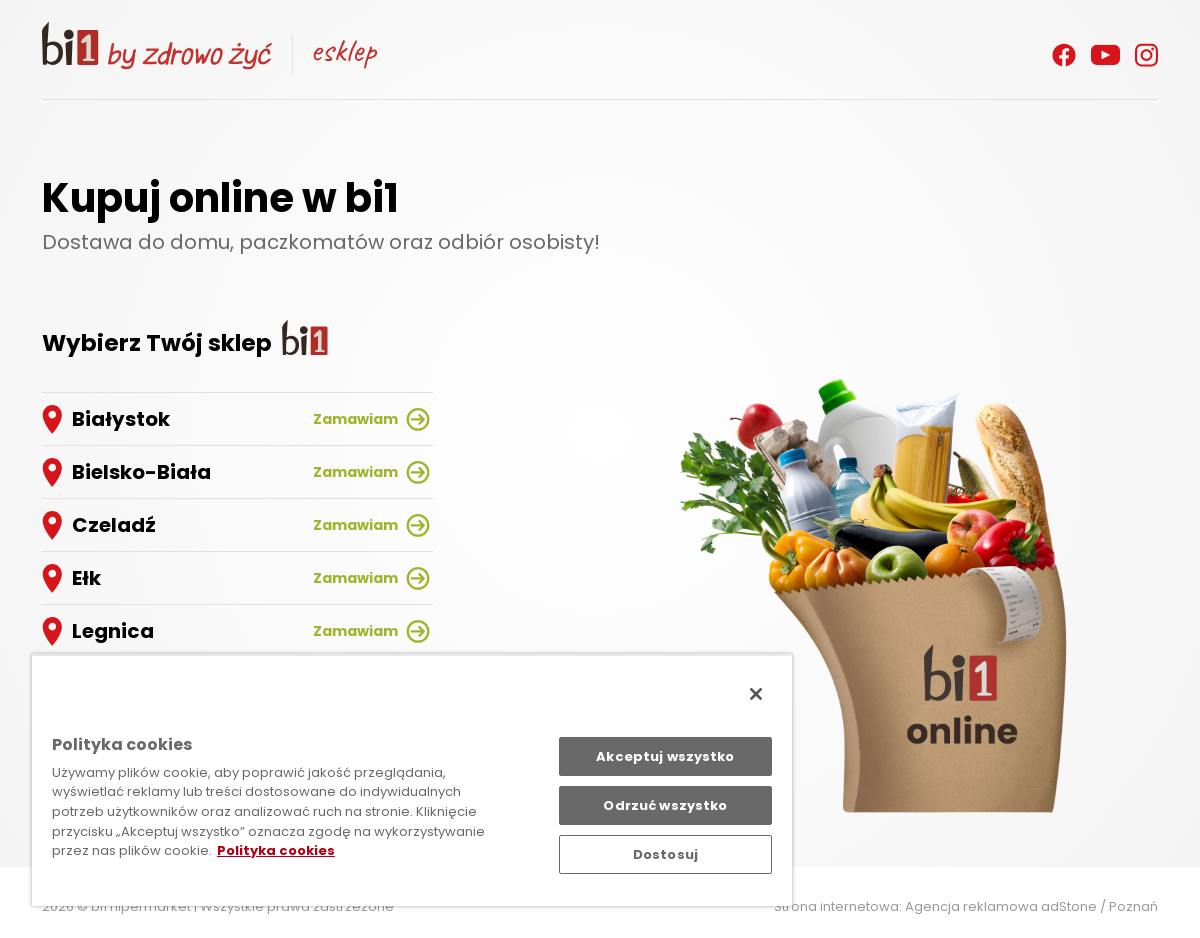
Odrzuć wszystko (665, 805)
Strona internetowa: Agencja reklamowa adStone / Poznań (966, 906)
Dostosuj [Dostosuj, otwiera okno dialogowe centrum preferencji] (665, 854)
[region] (412, 780)
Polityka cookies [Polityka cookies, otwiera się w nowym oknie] (276, 850)
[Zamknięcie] (756, 694)
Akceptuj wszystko (665, 756)
